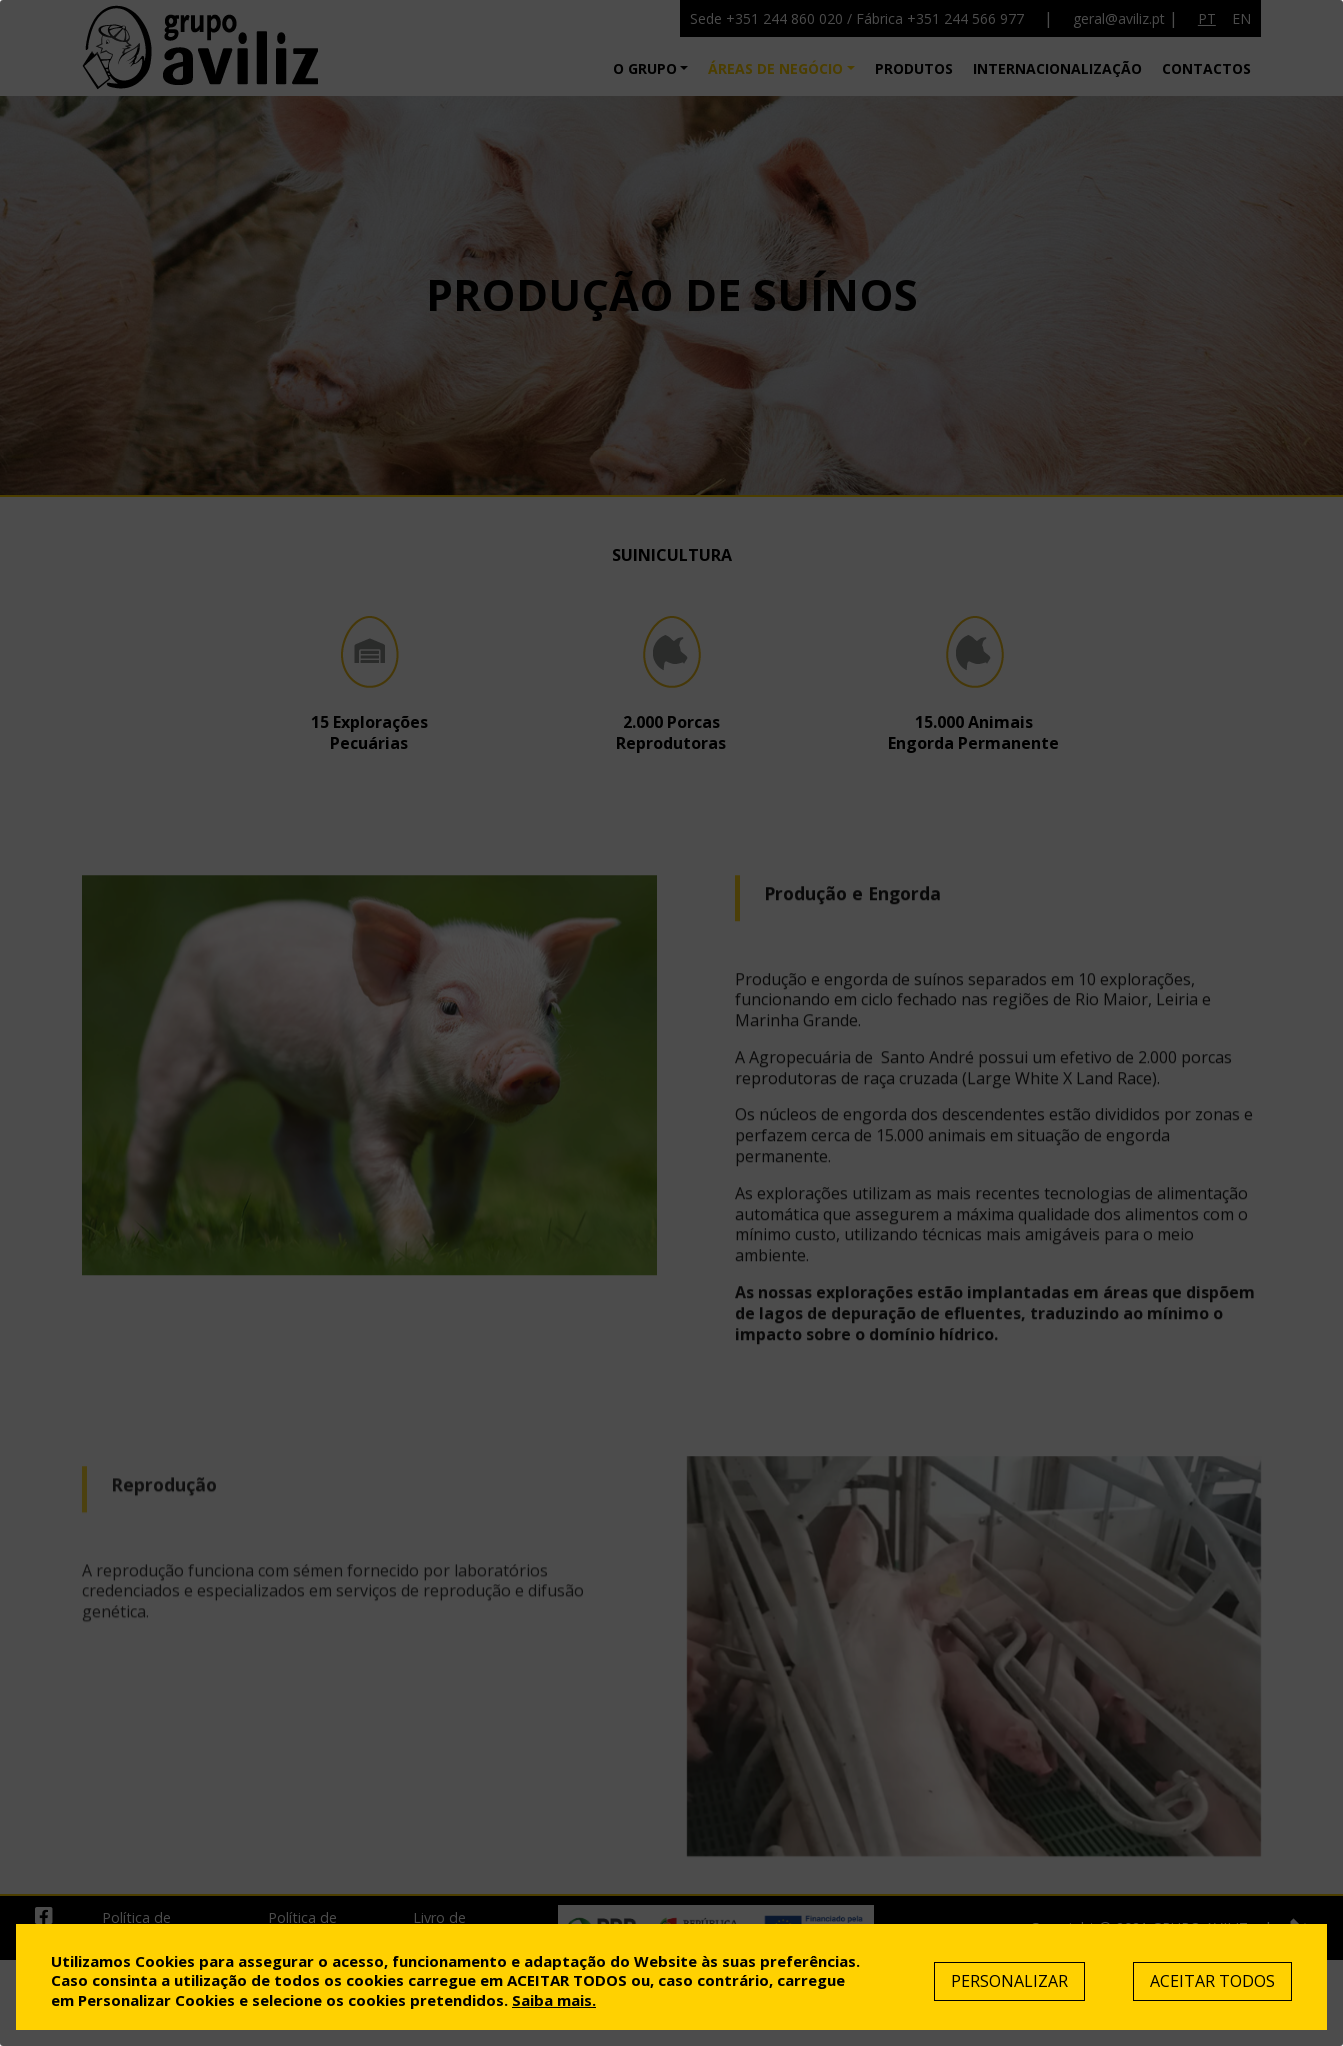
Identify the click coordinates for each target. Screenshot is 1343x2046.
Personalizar (1009, 1981)
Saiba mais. (554, 2000)
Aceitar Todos (1212, 1981)
